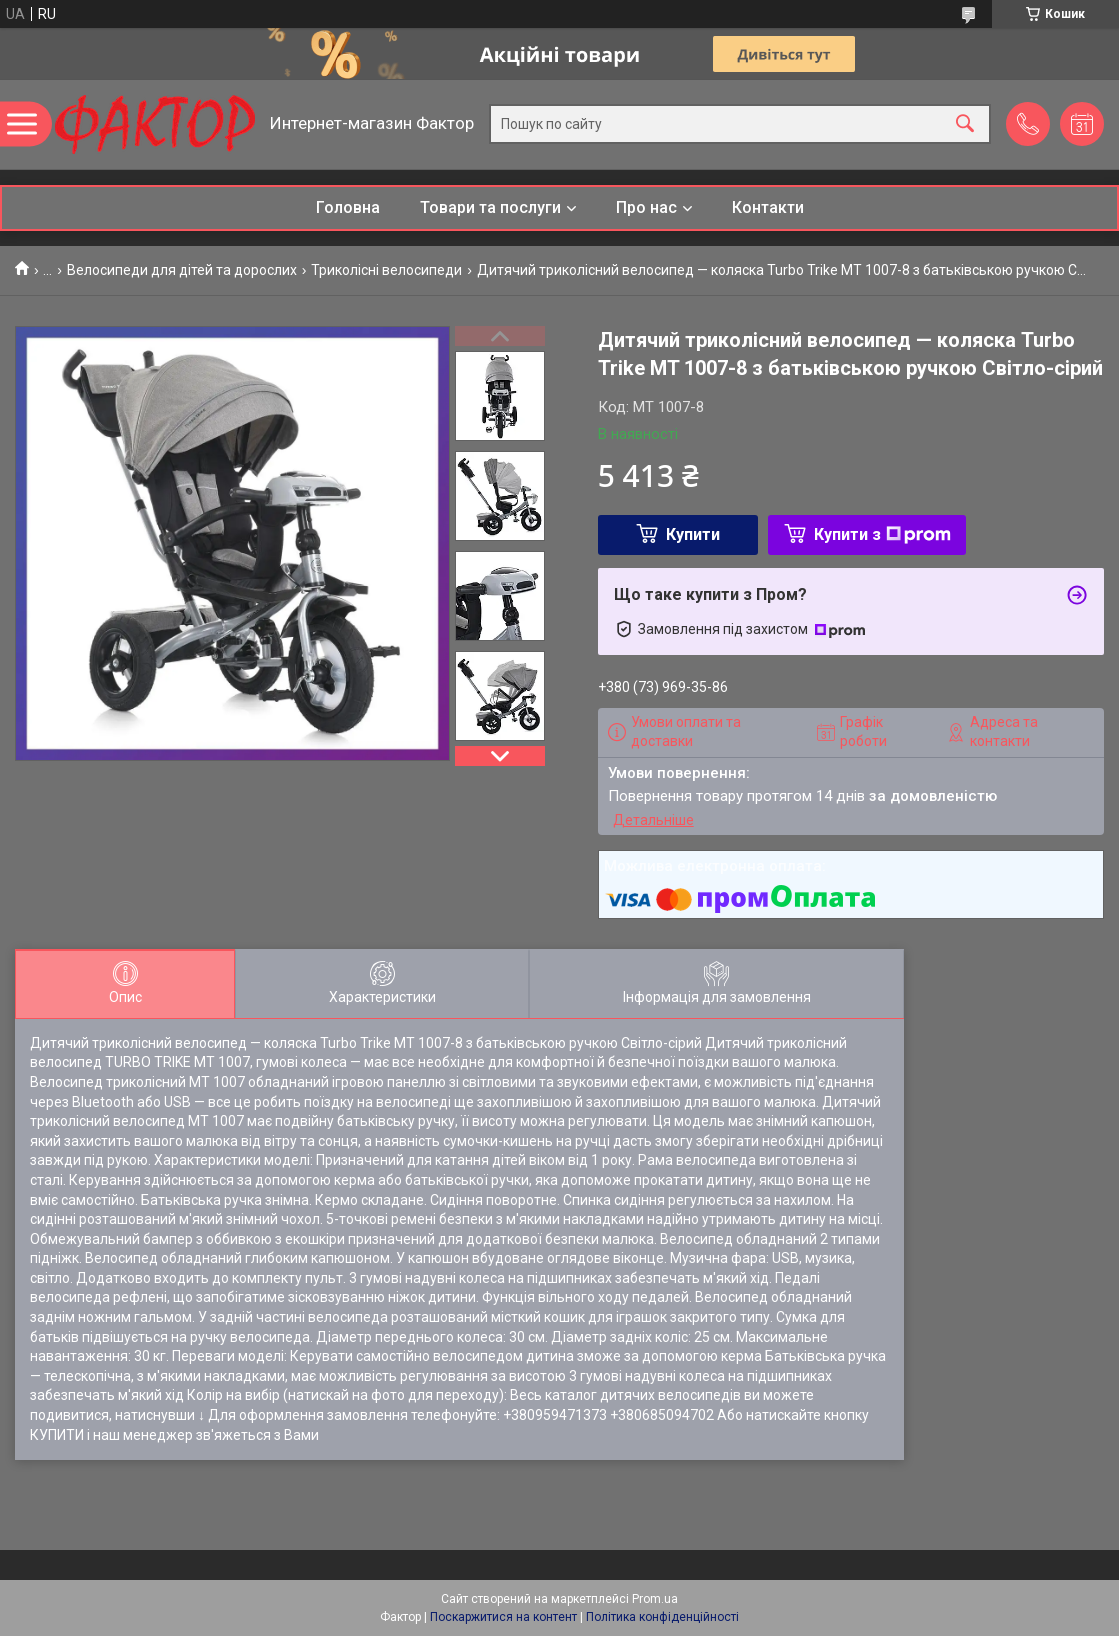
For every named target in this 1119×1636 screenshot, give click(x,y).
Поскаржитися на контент (503, 1617)
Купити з (882, 534)
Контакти (768, 207)
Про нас (646, 207)
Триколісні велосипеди (386, 270)
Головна (348, 207)
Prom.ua (655, 1599)
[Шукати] (965, 124)
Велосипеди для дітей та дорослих (182, 270)
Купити (693, 534)
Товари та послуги (490, 207)
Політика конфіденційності (662, 1617)
